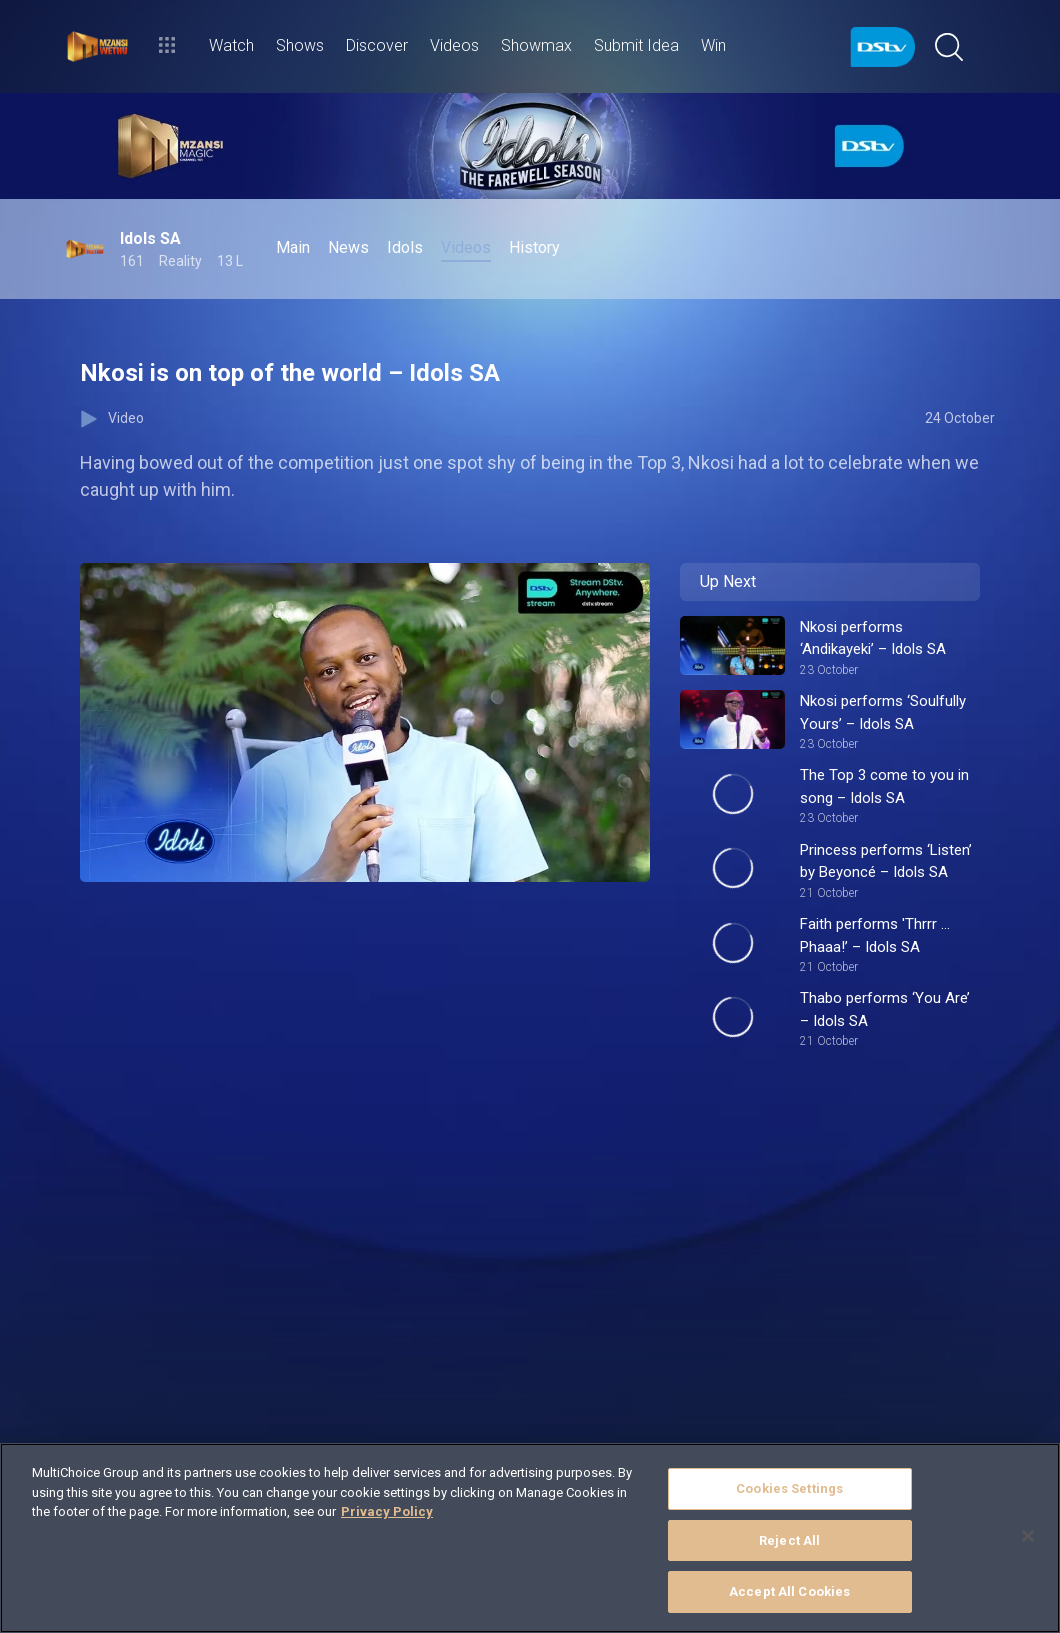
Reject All (789, 1540)
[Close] (1028, 1536)
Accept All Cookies (789, 1591)
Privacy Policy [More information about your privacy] (387, 1511)
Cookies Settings (789, 1488)
